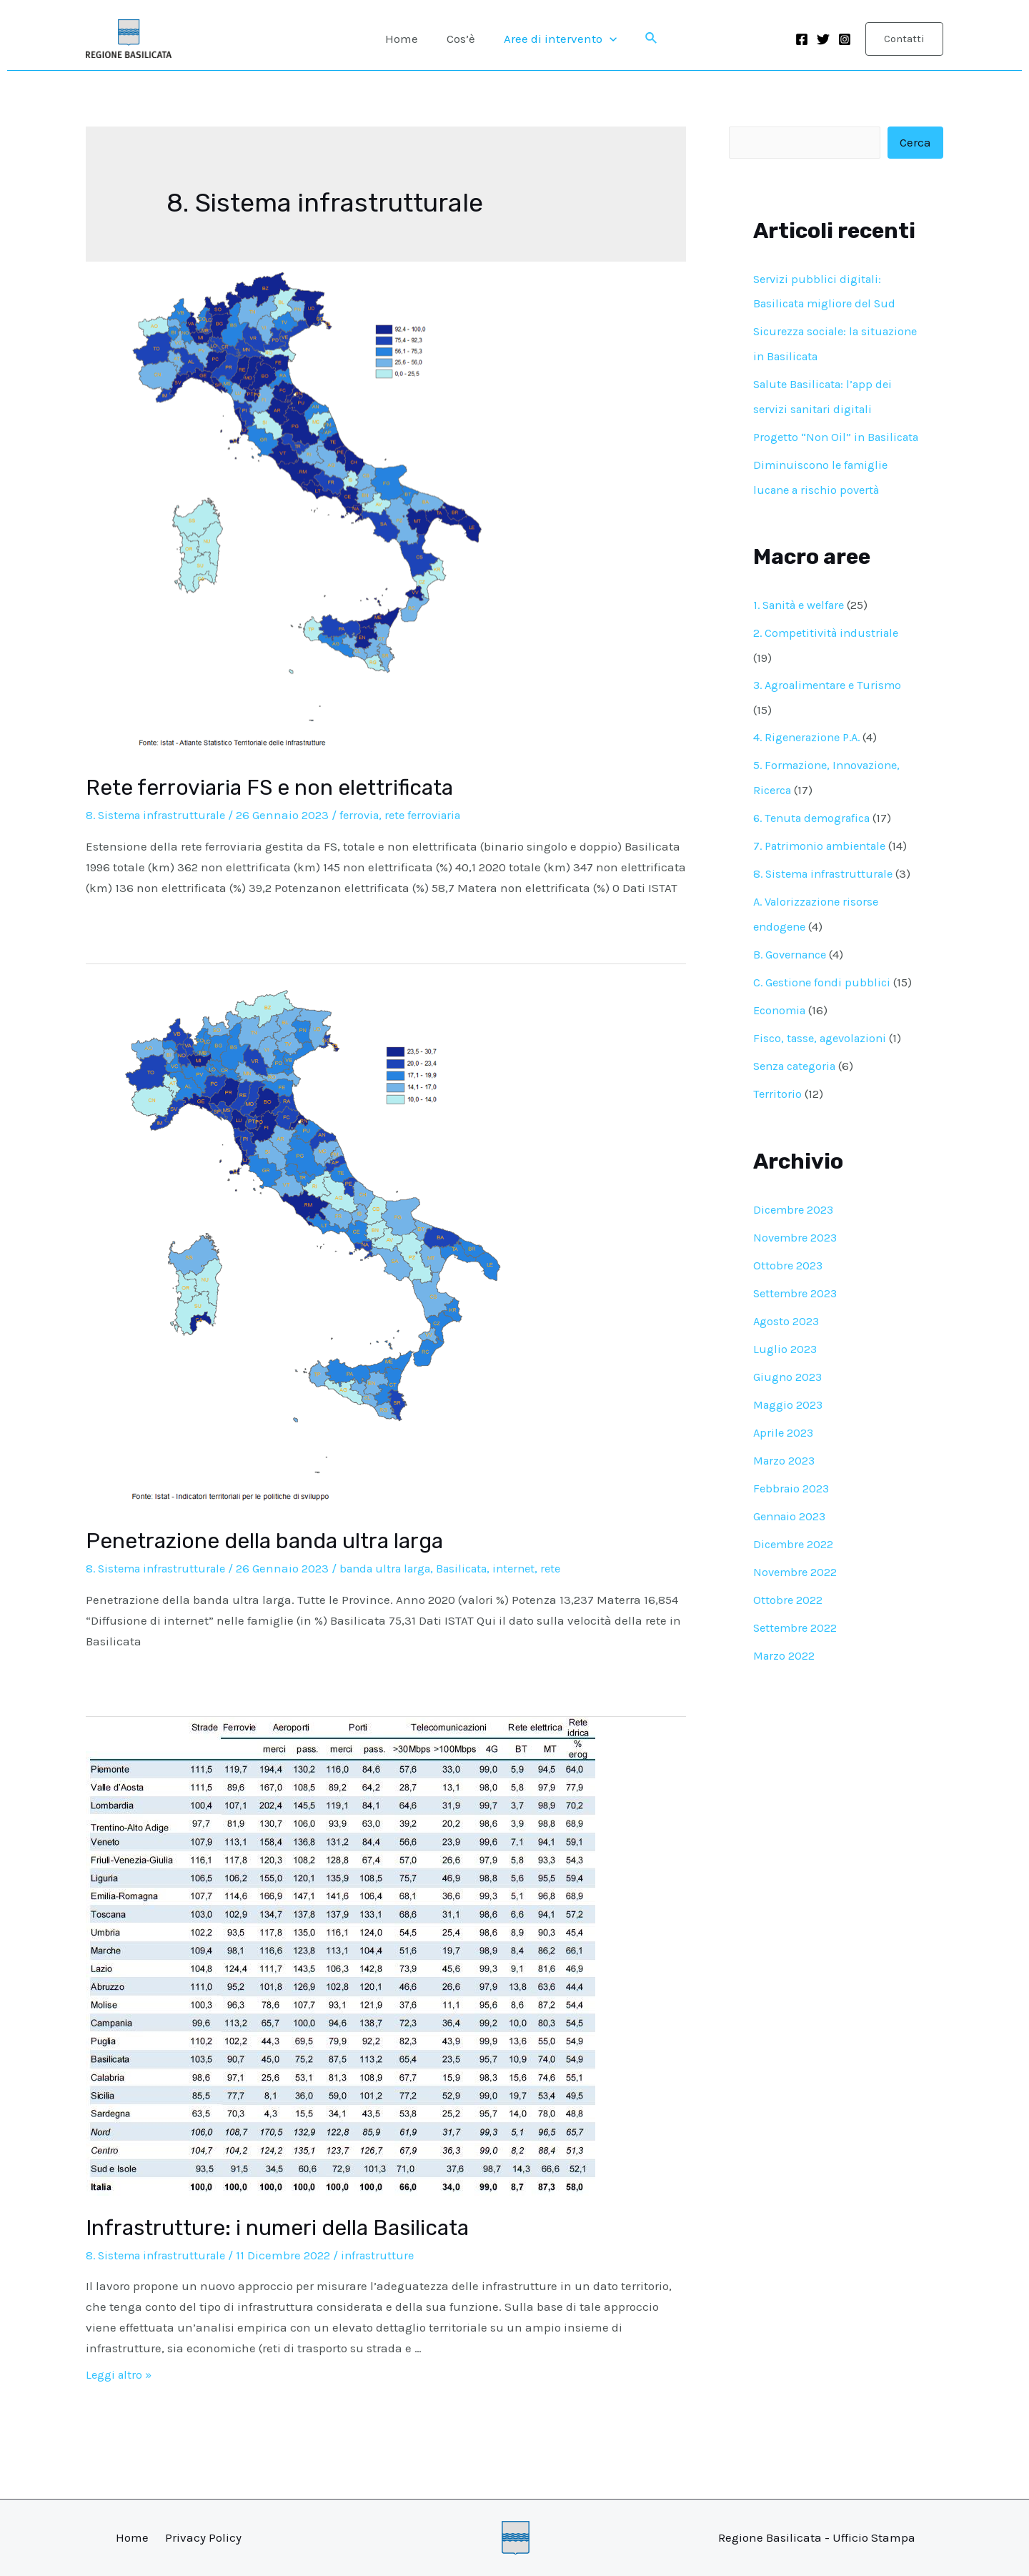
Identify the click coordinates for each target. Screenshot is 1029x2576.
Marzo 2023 (785, 1466)
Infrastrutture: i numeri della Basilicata (277, 2228)
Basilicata (480, 1568)
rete (575, 1568)
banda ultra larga (397, 1568)
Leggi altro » (120, 2374)
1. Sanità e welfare (802, 625)
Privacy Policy (203, 2537)
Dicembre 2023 (795, 1220)
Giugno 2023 (788, 1384)
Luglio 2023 (785, 1356)
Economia (781, 1023)
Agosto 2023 (786, 1329)
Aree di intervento (555, 38)
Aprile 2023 (784, 1439)
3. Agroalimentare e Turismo (831, 704)
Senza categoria (798, 1078)
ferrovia (369, 815)
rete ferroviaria (436, 815)
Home (405, 38)
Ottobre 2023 (788, 1275)
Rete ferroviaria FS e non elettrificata (269, 788)
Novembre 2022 (796, 1575)
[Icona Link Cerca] (645, 38)
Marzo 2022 (785, 1657)
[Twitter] (823, 39)
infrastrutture (387, 2255)
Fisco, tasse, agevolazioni (823, 1051)
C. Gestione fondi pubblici (824, 996)
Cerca (915, 143)
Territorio (777, 1105)
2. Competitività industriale (829, 652)
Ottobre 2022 (788, 1603)
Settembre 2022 (796, 1630)
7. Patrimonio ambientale (824, 862)
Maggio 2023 (789, 1412)
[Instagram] (844, 39)
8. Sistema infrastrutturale (160, 815)
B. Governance (792, 968)
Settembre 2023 (797, 1302)
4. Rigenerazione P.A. (810, 755)
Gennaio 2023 (791, 1521)
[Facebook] (801, 39)
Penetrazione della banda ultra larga (264, 1541)
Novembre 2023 (796, 1247)
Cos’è (461, 38)
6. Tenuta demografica (816, 835)
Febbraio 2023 (792, 1494)
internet (536, 1568)
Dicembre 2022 (794, 1548)
